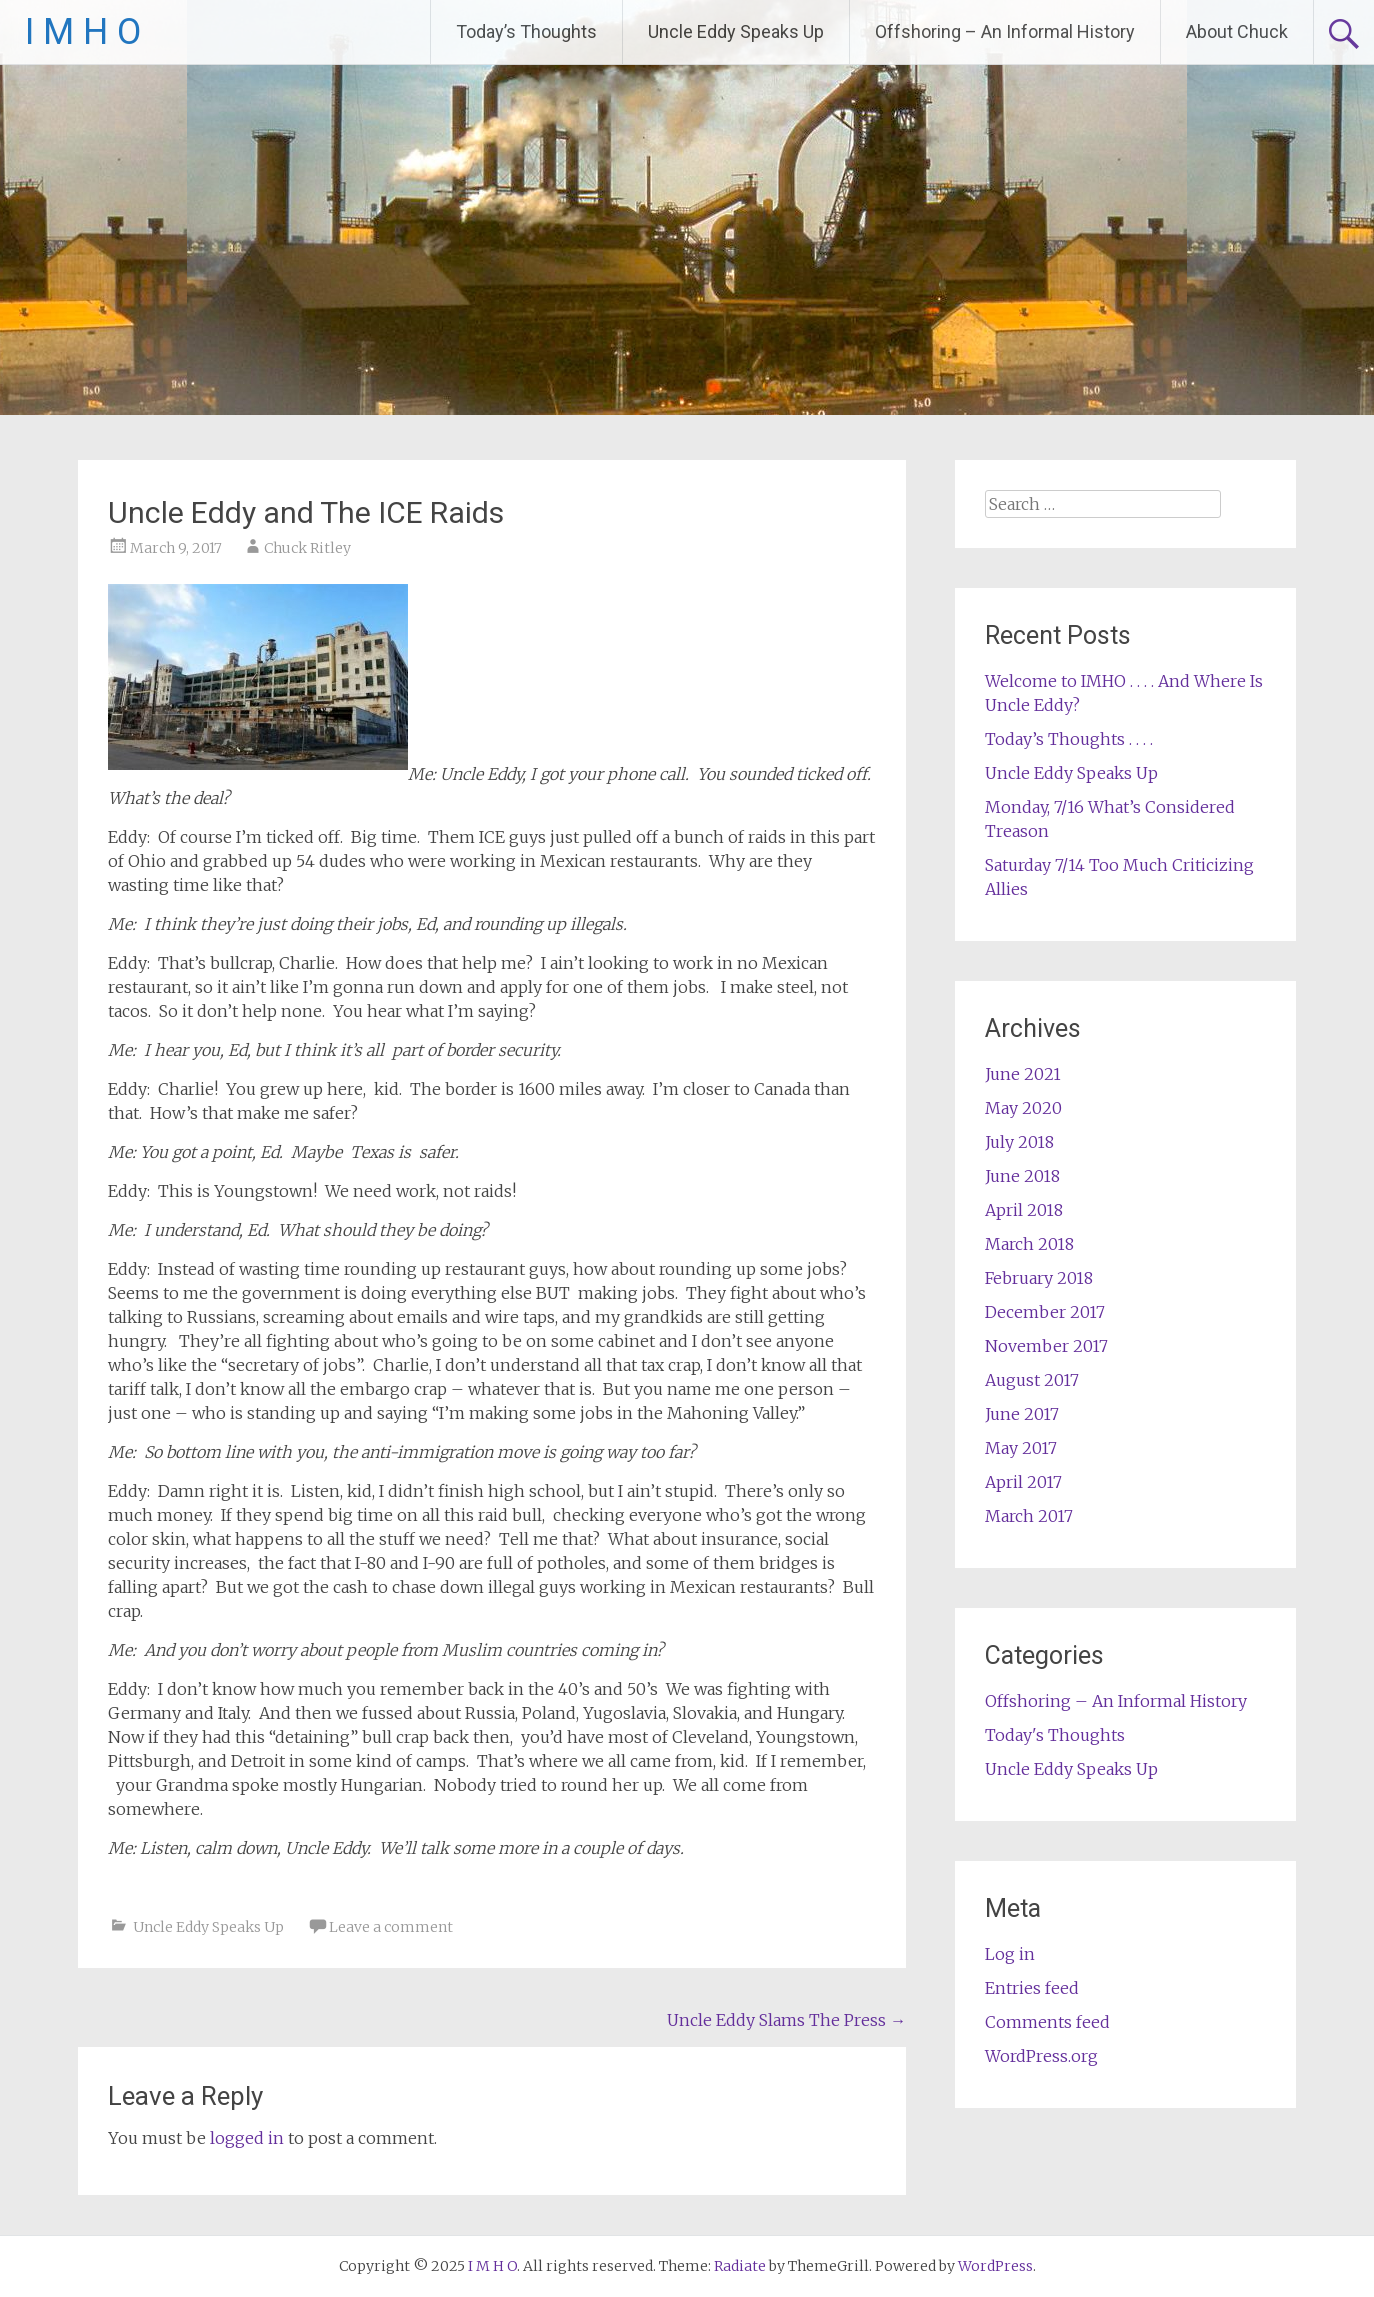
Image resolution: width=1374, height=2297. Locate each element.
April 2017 (1023, 1482)
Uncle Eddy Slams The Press (786, 2020)
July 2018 (1019, 1142)
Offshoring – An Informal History (1005, 31)
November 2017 (1046, 1346)
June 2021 (1023, 1074)
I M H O (83, 32)
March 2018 (1029, 1244)
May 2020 (1023, 1108)
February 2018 (1039, 1278)
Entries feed (1032, 1988)
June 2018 (1022, 1176)
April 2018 (1024, 1210)
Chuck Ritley (307, 548)
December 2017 (1045, 1312)
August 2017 (1032, 1380)
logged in (247, 2138)
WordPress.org (1041, 2056)
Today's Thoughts (1055, 1735)
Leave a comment (391, 1927)
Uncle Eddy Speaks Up (736, 31)
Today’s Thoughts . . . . (1069, 739)
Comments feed (1047, 2022)
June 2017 (1022, 1414)
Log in (1010, 1954)
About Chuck (1237, 31)
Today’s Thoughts (526, 31)
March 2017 (1029, 1516)
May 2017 (1021, 1448)
